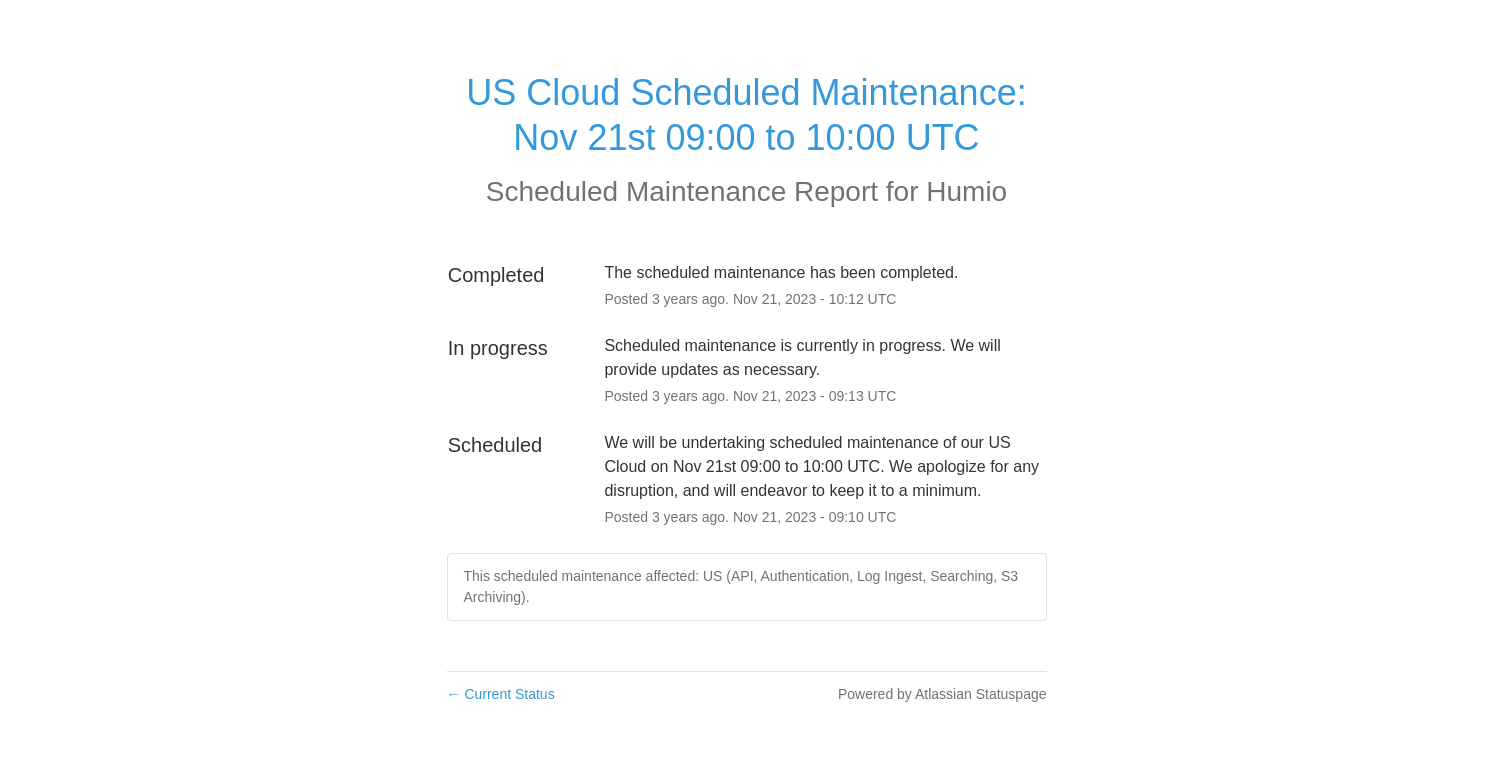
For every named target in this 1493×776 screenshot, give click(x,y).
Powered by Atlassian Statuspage (942, 694)
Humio (966, 191)
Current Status (501, 694)
